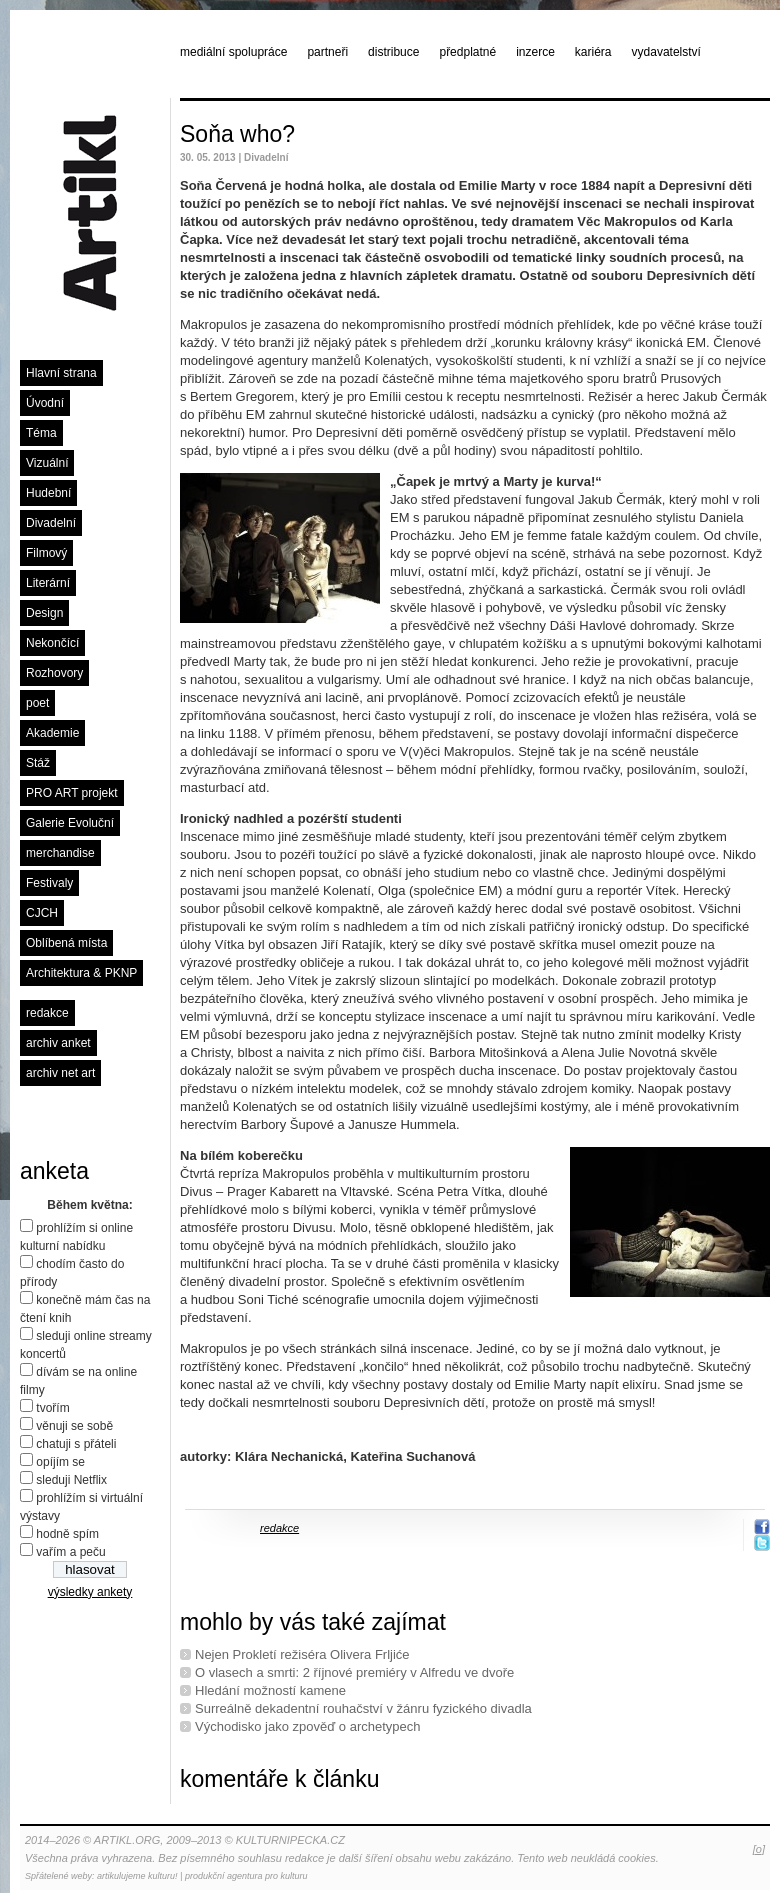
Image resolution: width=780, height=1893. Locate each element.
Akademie (52, 733)
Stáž (38, 763)
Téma (41, 433)
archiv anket (58, 1043)
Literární (48, 583)
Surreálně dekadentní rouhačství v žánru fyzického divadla (363, 1708)
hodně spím (67, 1534)
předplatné (467, 52)
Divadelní (51, 523)
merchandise (60, 853)
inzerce (535, 52)
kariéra (593, 52)
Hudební (48, 493)
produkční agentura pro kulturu (246, 1876)
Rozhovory (54, 673)
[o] (759, 1849)
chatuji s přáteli (76, 1444)
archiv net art (60, 1073)
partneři (327, 52)
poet (37, 703)
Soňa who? (237, 134)
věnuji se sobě (74, 1426)
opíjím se (60, 1462)
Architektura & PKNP (81, 973)
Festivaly (49, 883)
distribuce (393, 52)
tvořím (52, 1408)
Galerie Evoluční (70, 823)
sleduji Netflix (71, 1480)
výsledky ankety (90, 1592)
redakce (47, 1013)
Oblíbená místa (66, 943)
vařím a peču (70, 1552)
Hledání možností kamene (270, 1690)
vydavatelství (666, 52)
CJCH (42, 913)
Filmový (46, 553)
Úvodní (45, 403)
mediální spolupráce (233, 52)
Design (44, 613)
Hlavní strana (61, 373)
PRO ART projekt (72, 793)
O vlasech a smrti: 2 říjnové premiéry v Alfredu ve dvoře (354, 1672)
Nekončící (52, 643)
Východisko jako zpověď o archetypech (308, 1726)
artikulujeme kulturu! (137, 1876)
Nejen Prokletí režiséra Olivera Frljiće (302, 1654)
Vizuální (47, 463)
